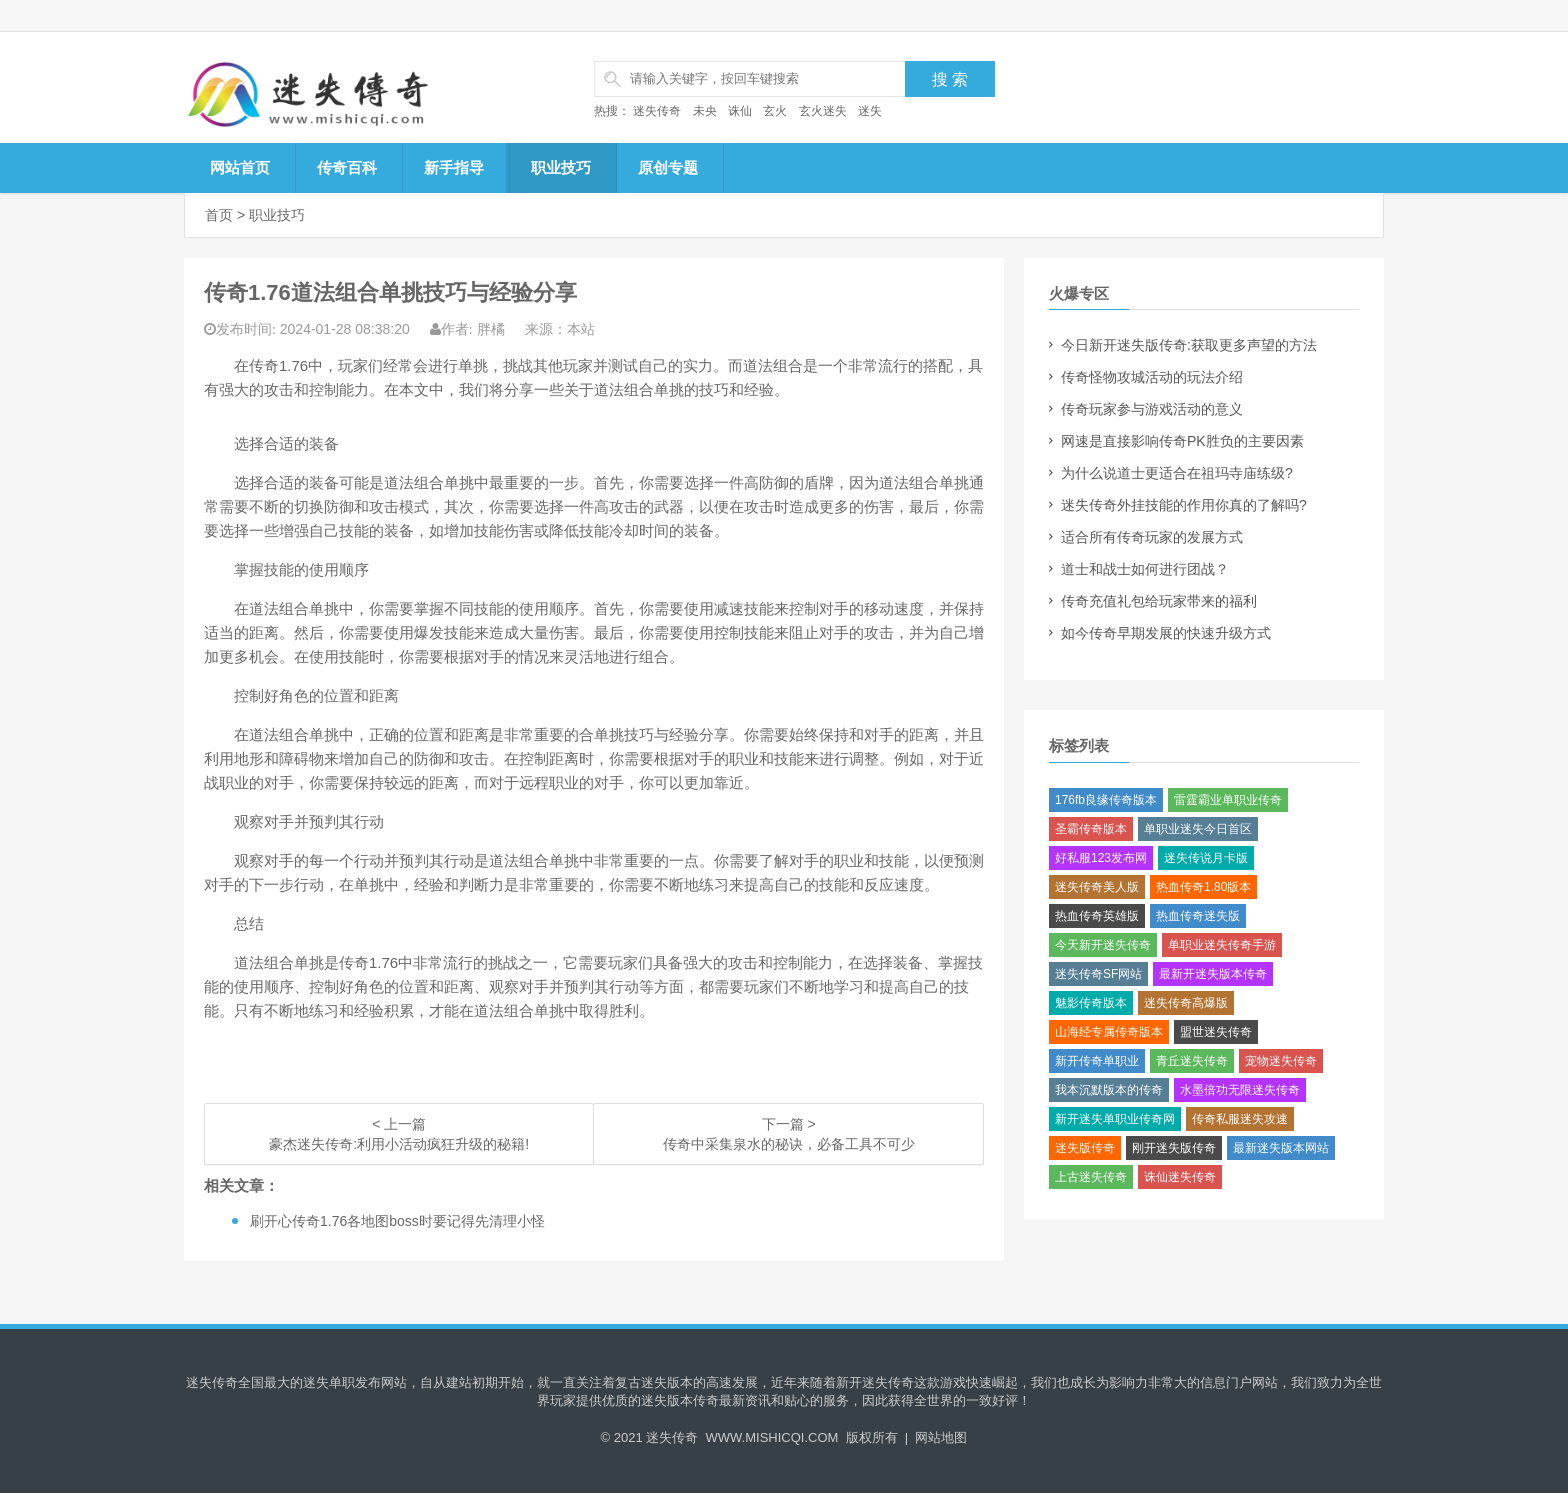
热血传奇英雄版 (1097, 916)
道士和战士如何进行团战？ (1145, 569)
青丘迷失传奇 (1192, 1061)
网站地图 (941, 1437)
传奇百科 (347, 167)
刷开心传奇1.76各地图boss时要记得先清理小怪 (397, 1221)
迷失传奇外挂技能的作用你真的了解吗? (1184, 505)
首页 (219, 215)
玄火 (775, 111)
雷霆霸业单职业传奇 (1228, 800)
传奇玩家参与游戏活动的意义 (1152, 409)
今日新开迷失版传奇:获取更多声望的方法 (1189, 345)
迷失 (870, 111)
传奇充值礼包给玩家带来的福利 (1159, 601)
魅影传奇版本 (1091, 1003)
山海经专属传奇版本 (1109, 1032)
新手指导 (454, 167)
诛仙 (740, 111)
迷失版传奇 (1085, 1148)
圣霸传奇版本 (1091, 829)
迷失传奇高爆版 (1186, 1003)
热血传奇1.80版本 (1203, 887)
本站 (581, 329)
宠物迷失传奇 (1281, 1061)
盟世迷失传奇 (1216, 1032)
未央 (705, 111)
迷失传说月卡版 (1206, 858)
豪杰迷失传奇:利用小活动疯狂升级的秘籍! (399, 1144)
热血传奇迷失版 (1198, 916)
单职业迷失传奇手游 (1222, 945)
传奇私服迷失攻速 (1240, 1119)
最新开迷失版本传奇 (1213, 974)
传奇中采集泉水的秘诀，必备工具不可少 (789, 1144)
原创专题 (668, 167)
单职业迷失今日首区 (1198, 829)
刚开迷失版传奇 (1174, 1148)
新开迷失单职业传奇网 (1115, 1119)
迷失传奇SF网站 (1098, 974)
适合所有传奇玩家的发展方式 (1152, 537)
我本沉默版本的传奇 (1109, 1090)
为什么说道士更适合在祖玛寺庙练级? (1177, 473)
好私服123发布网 (1101, 858)
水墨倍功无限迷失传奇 (1240, 1090)
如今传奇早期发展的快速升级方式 (1166, 633)
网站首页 (240, 167)
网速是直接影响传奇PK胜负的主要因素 (1182, 441)
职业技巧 (561, 167)
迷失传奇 (657, 111)
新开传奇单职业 (1097, 1061)
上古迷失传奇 (1091, 1177)
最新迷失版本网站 (1281, 1148)
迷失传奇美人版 (1097, 887)
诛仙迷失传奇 (1180, 1177)
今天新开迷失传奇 (1103, 945)
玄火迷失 (823, 111)
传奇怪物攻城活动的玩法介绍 (1152, 377)
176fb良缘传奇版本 (1106, 800)
